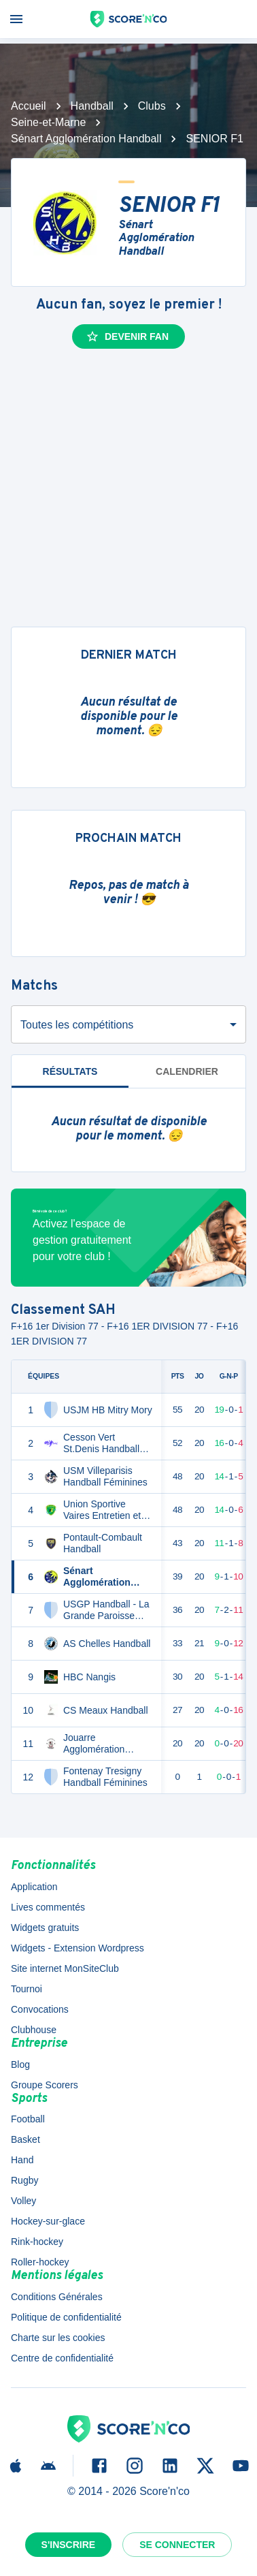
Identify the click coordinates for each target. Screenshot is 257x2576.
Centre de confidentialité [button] (62, 2358)
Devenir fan (127, 336)
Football (28, 2119)
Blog (20, 2064)
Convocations (40, 2009)
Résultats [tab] (70, 1071)
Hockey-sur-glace (48, 2221)
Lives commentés (48, 1907)
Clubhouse (33, 2029)
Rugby (24, 2180)
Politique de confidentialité (66, 2317)
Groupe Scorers (44, 2084)
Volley (23, 2200)
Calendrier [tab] (187, 1071)
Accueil (28, 106)
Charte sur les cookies (58, 2337)
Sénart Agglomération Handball (86, 138)
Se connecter (177, 2544)
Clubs (152, 106)
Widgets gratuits (45, 1927)
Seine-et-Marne (48, 122)
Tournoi (26, 1988)
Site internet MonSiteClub (65, 1968)
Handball (92, 106)
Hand (22, 2159)
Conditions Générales (57, 2296)
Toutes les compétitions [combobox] (76, 1025)
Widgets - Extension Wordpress (77, 1948)
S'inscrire (68, 2544)
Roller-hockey (40, 2262)
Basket (25, 2139)
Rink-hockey (37, 2241)
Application (34, 1886)
